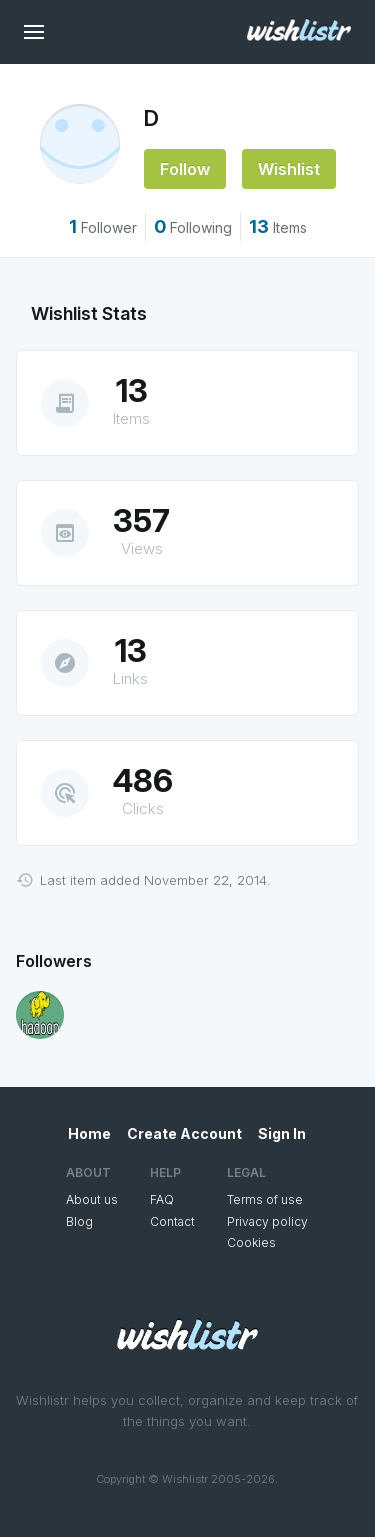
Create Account (184, 1133)
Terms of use (265, 1199)
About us (92, 1199)
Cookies (251, 1242)
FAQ (162, 1199)
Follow (185, 169)
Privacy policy (267, 1221)
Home (89, 1133)
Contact (172, 1221)
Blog (79, 1221)
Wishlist (289, 169)
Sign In (282, 1133)
